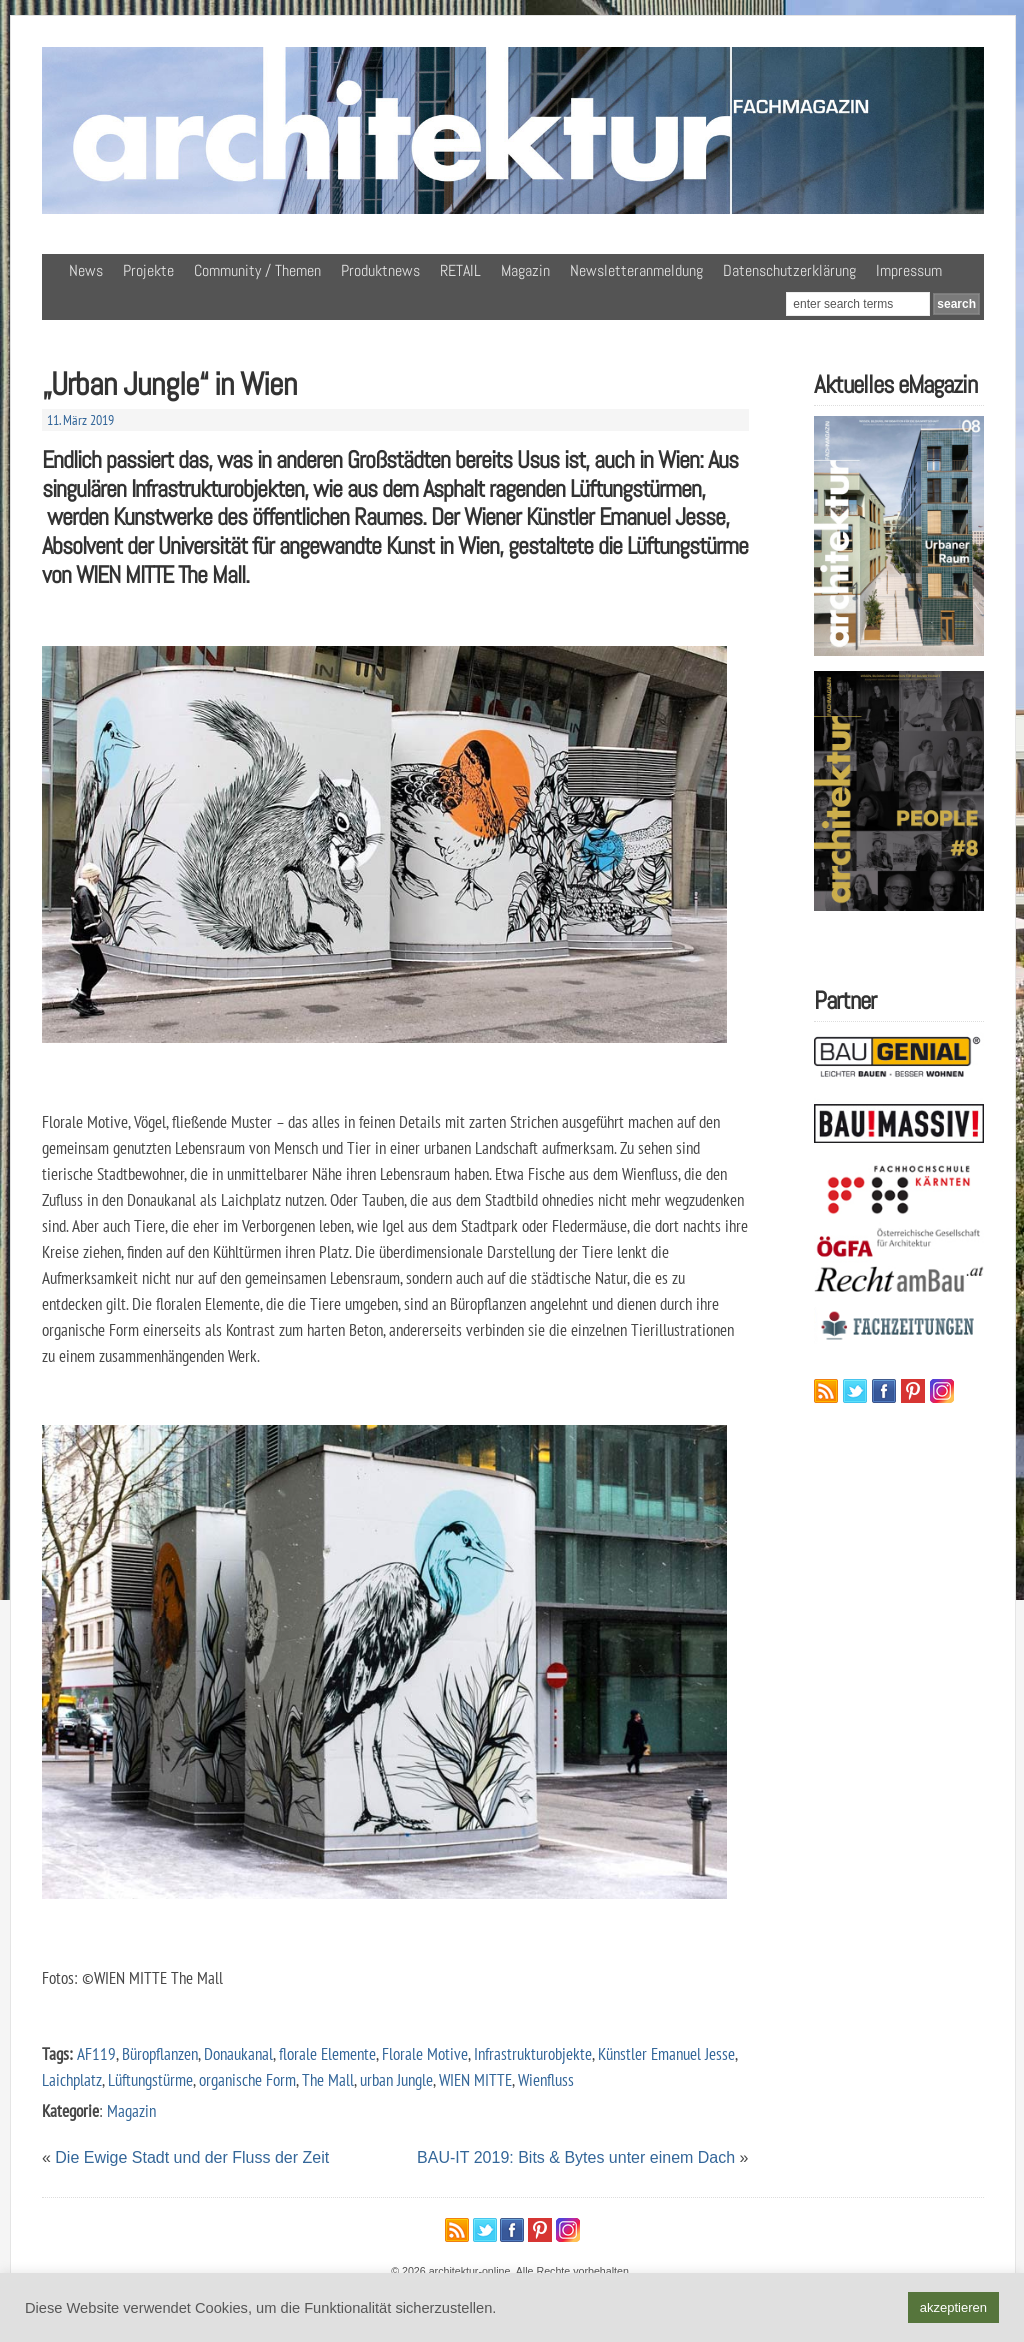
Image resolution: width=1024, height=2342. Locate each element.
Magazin (525, 270)
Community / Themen (257, 270)
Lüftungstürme (150, 2079)
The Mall (328, 2079)
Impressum (909, 270)
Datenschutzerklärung (789, 270)
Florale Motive (425, 2053)
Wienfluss (546, 2079)
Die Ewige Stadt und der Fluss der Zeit (192, 2157)
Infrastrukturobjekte (533, 2053)
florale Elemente (327, 2053)
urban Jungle (396, 2079)
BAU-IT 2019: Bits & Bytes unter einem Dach (576, 2157)
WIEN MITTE (475, 2079)
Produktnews (380, 270)
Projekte (148, 270)
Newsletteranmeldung (636, 270)
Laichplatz (72, 2079)
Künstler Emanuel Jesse (666, 2053)
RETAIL (460, 270)
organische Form (247, 2079)
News (86, 270)
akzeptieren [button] (953, 2307)
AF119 (96, 2053)
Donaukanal (238, 2053)
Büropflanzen (160, 2053)
